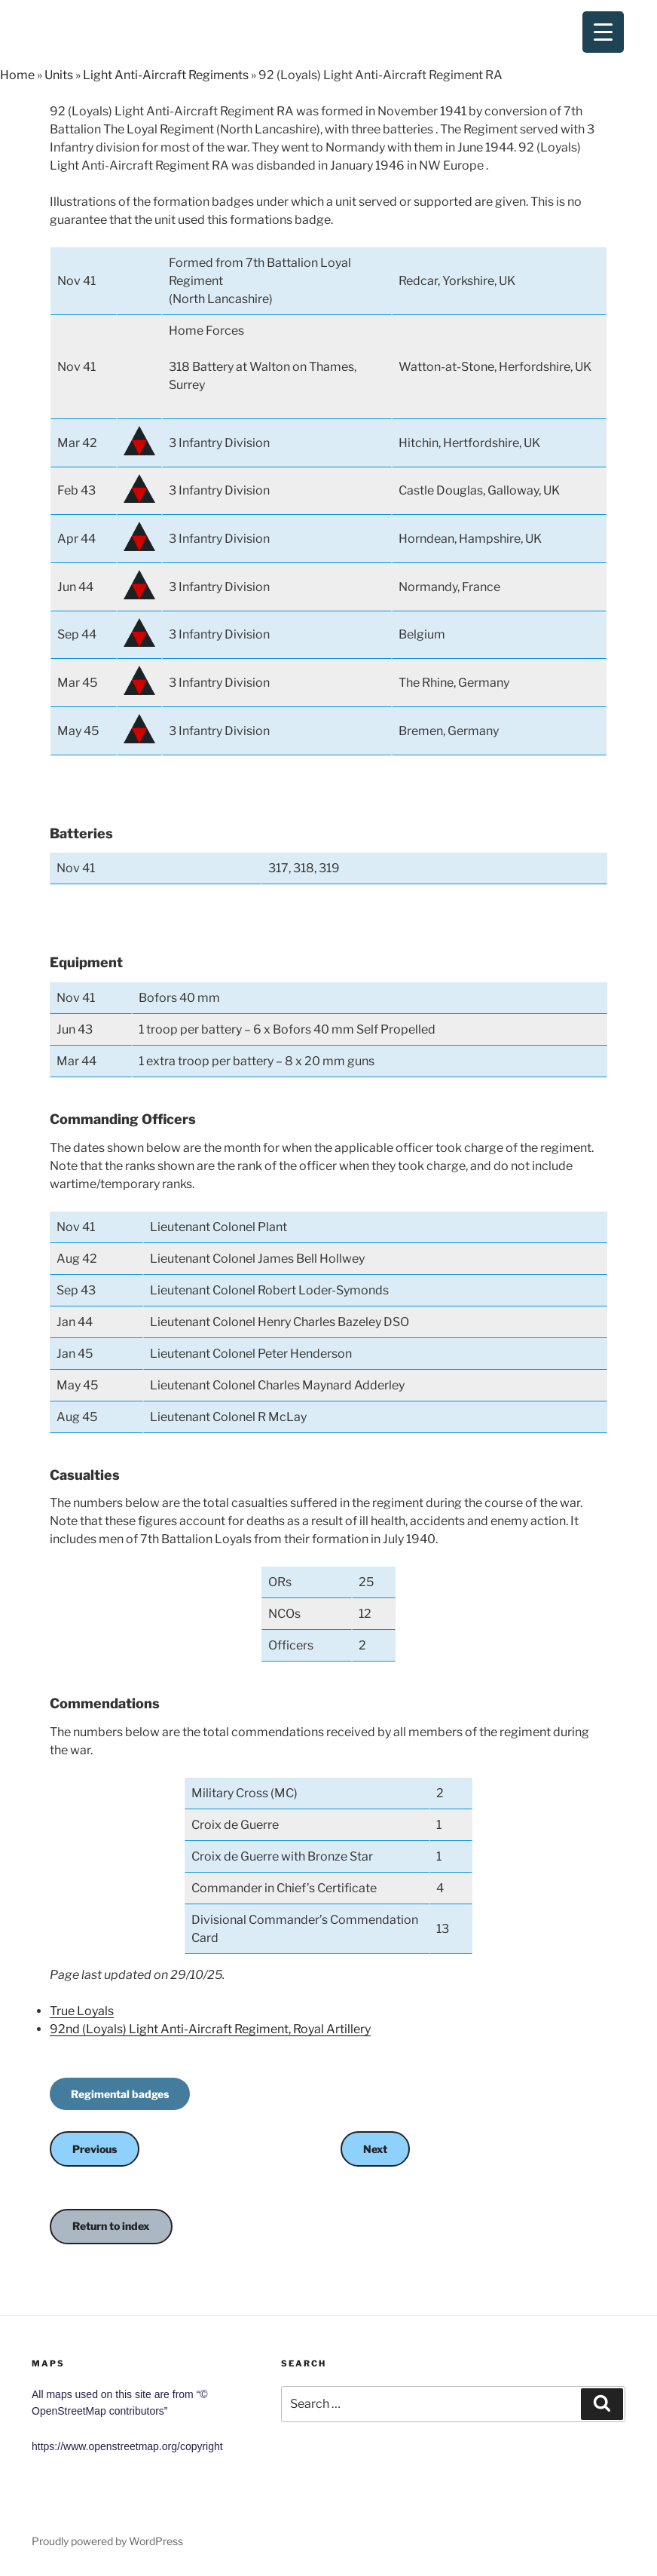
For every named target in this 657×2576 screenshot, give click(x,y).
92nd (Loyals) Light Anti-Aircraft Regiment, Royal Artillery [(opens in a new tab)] (210, 2029)
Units (58, 75)
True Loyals (82, 2011)
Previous (94, 2149)
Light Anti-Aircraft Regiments (166, 75)
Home (17, 75)
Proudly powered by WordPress (107, 2541)
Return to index (111, 2225)
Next (375, 2149)
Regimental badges (120, 2093)
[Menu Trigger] (603, 32)
